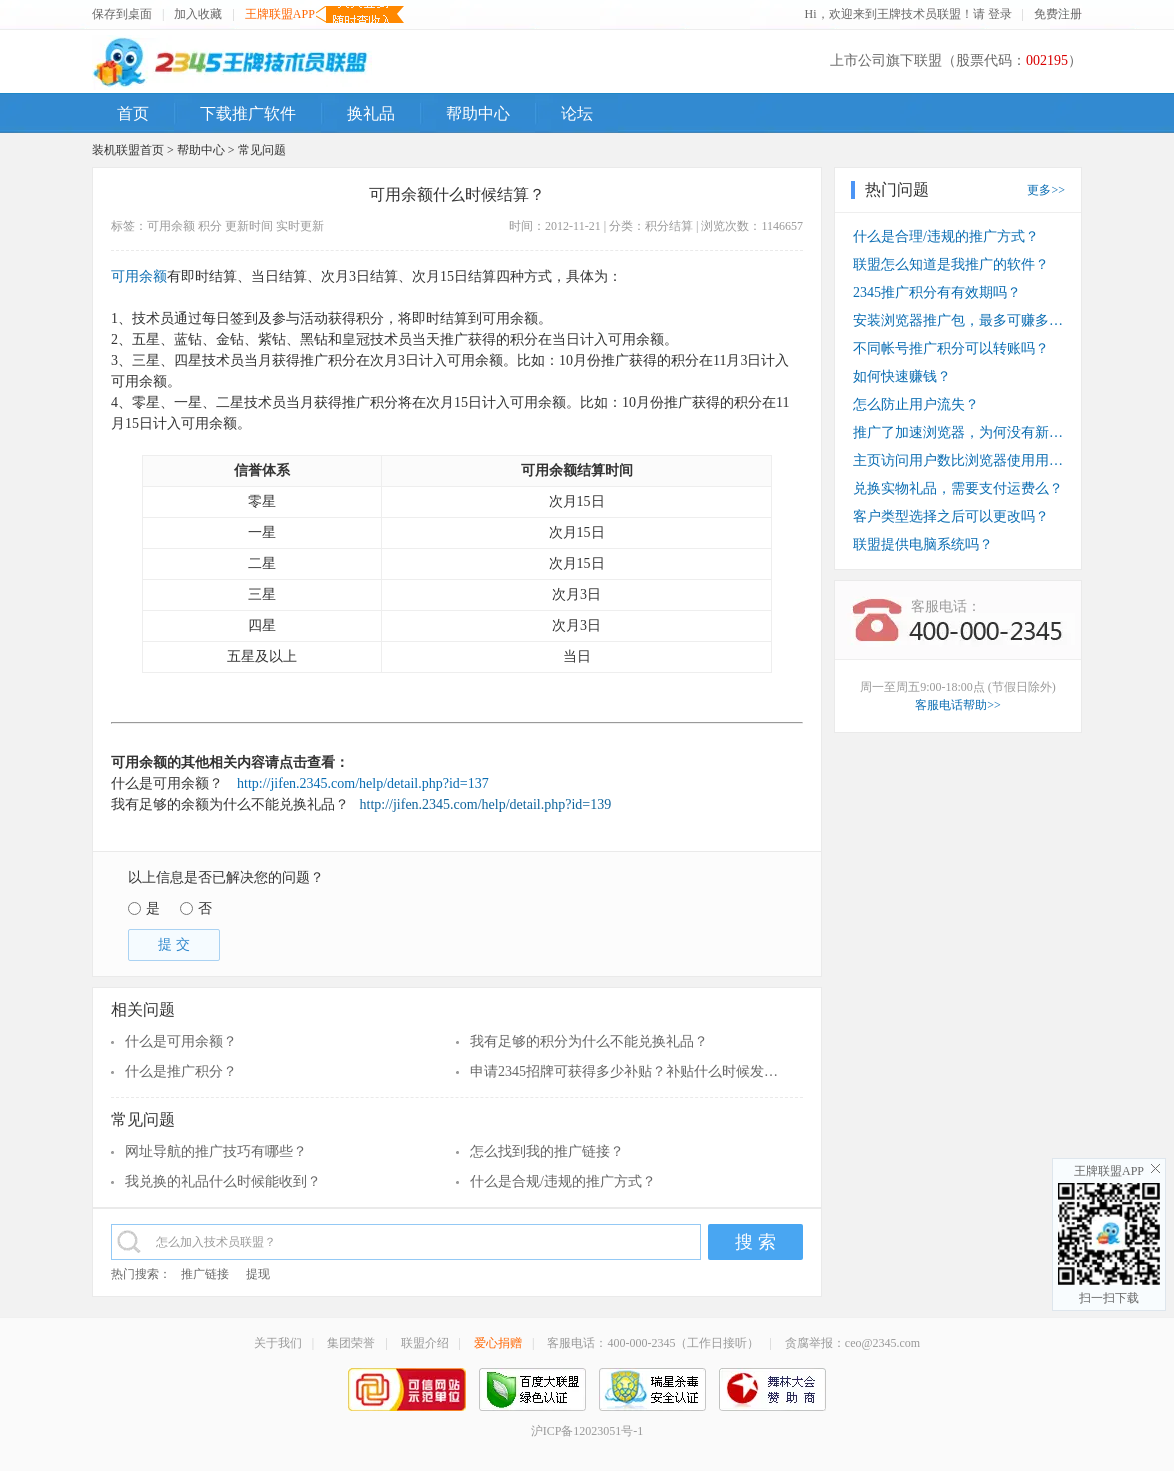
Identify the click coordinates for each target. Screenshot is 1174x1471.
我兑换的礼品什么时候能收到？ (223, 1181)
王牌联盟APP (280, 14)
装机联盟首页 (128, 150)
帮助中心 (201, 150)
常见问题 (262, 150)
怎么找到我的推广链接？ (547, 1151)
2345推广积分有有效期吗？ (937, 292)
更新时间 (249, 226)
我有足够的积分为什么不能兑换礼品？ (589, 1041)
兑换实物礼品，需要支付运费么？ (958, 488)
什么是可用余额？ (181, 1041)
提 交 (174, 944)
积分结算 (669, 226)
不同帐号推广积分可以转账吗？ (951, 348)
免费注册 (1058, 14)
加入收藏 (198, 14)
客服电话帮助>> (958, 705)
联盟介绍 (425, 1343)
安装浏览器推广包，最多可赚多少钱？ (958, 320)
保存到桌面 (122, 14)
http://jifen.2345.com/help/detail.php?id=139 (482, 804)
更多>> (1046, 190)
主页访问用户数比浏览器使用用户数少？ (958, 460)
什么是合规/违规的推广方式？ (563, 1181)
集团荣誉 (351, 1343)
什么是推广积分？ (181, 1071)
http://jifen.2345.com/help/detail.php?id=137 (363, 783)
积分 (210, 226)
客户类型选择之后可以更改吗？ (951, 516)
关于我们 (278, 1343)
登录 (1000, 14)
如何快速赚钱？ (902, 376)
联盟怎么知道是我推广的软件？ (951, 264)
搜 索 (755, 1242)
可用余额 (171, 226)
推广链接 (205, 1274)
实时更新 (300, 226)
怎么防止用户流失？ (916, 404)
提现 (258, 1274)
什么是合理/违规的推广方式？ (946, 236)
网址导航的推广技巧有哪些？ (216, 1151)
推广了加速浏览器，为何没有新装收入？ (958, 432)
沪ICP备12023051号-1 (587, 1431)
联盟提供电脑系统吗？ (923, 544)
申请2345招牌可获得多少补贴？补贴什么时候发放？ (627, 1071)
